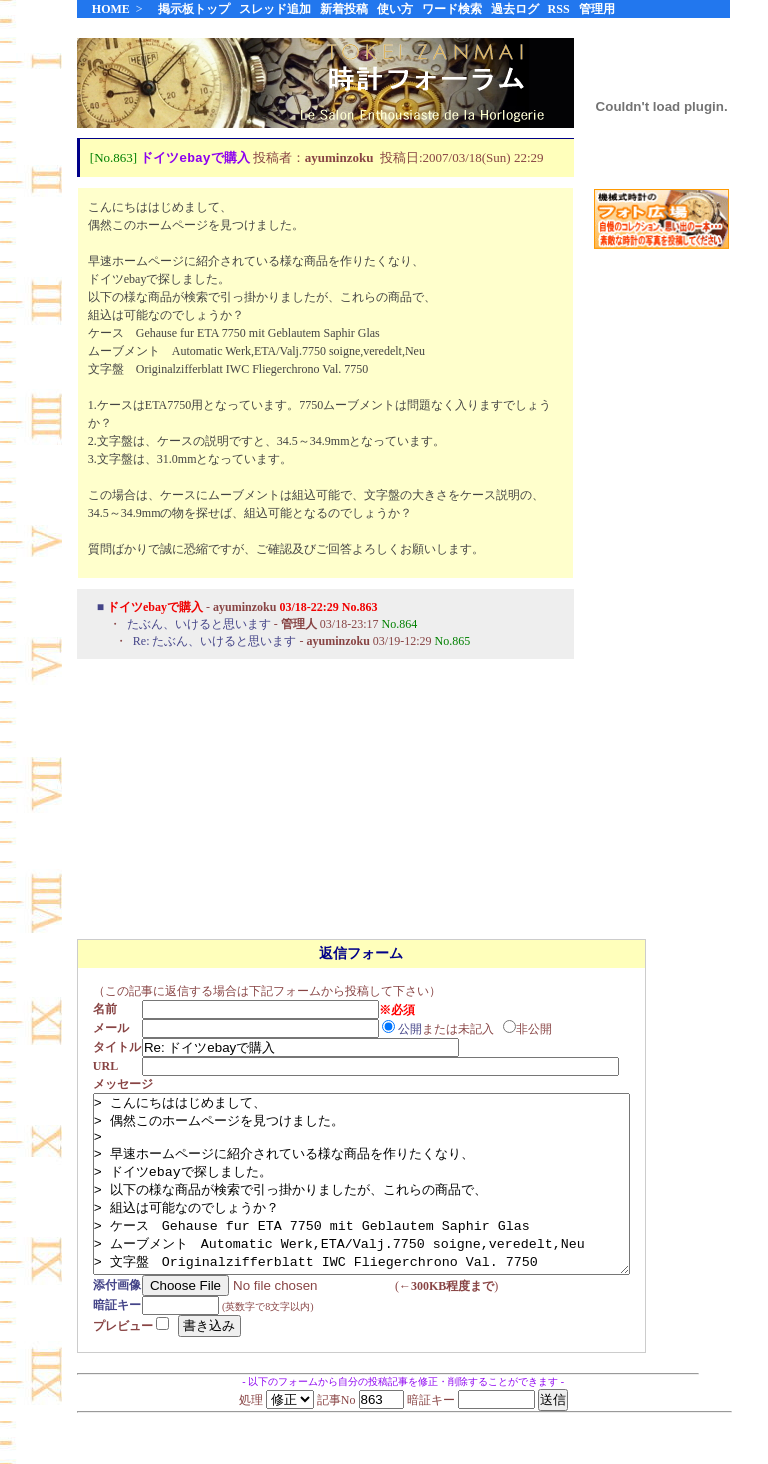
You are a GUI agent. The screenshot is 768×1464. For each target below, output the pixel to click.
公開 (416, 1029)
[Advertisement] (662, 579)
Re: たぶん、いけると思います (215, 642)
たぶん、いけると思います (199, 625)
